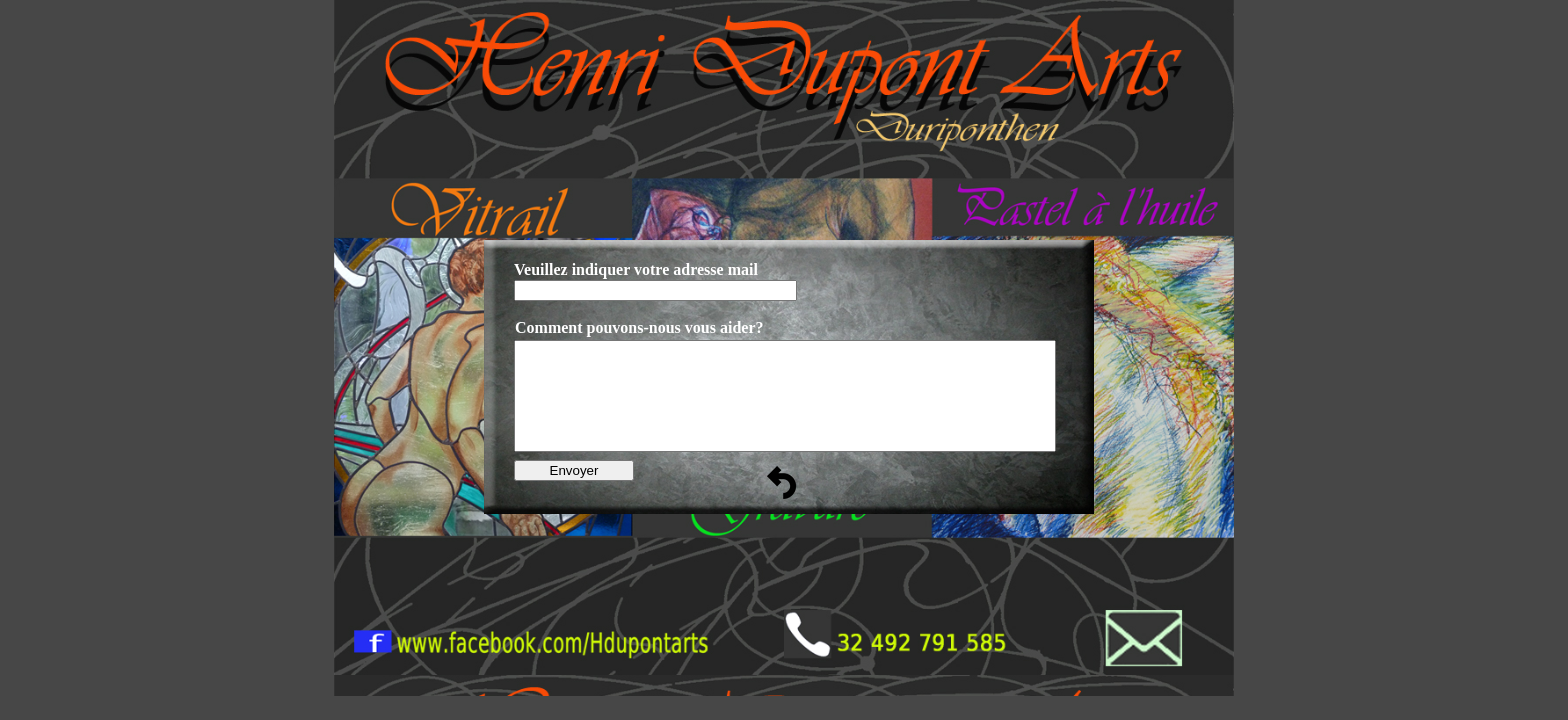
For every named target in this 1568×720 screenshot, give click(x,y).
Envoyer (574, 470)
